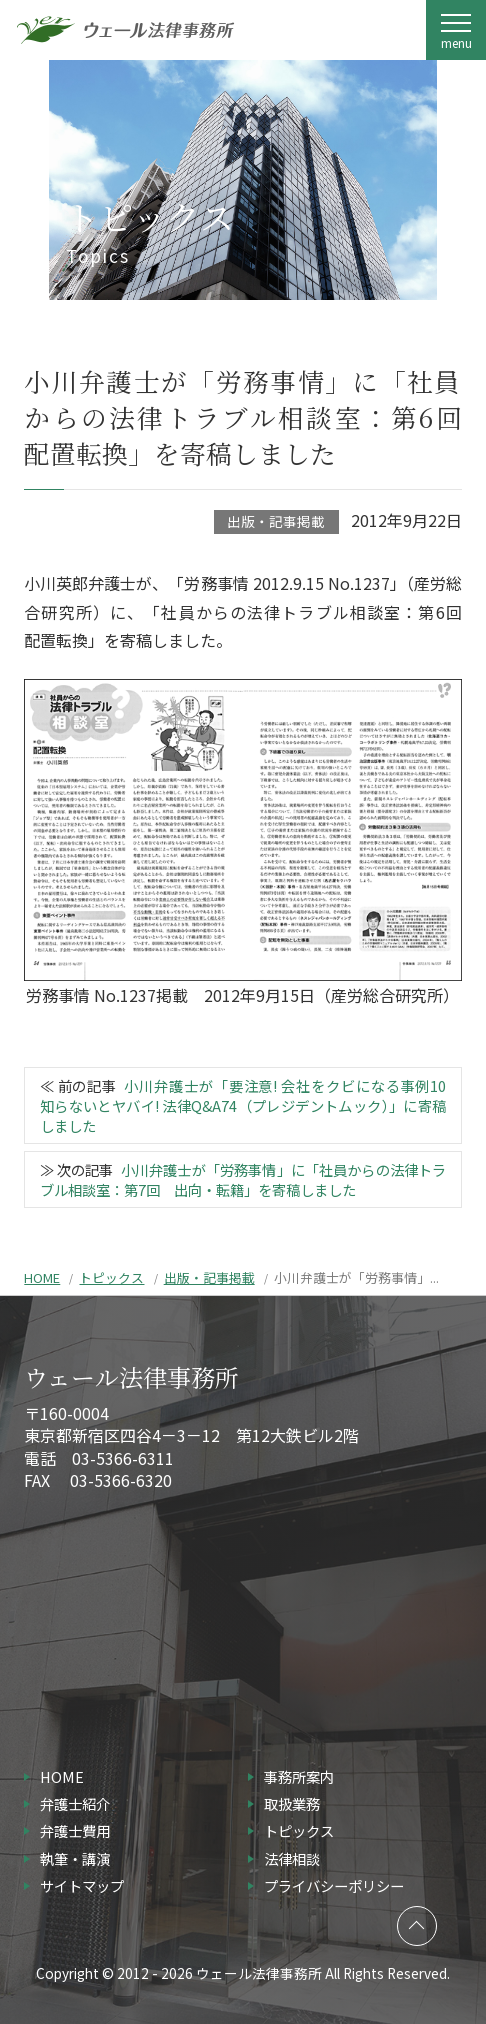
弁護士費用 (75, 1830)
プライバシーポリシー (334, 1885)
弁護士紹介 (75, 1803)
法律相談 (292, 1858)
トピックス (111, 1277)
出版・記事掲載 (276, 521)
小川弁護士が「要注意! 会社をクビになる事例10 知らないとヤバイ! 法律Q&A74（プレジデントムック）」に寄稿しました (250, 1105)
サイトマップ (82, 1885)
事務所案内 (299, 1776)
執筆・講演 (75, 1858)
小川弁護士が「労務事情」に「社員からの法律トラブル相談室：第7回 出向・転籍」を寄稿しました (243, 1179)
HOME (42, 1277)
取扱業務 (292, 1803)
